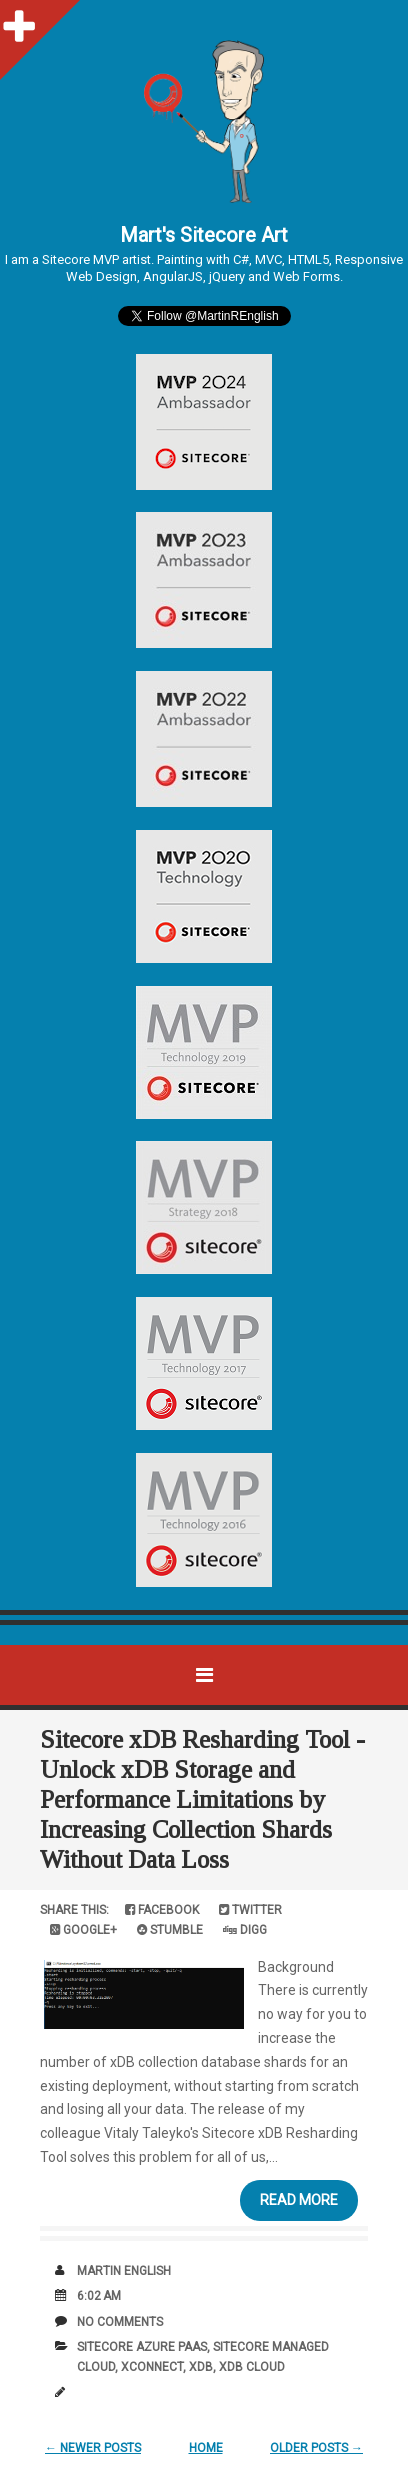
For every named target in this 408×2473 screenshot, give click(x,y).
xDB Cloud (252, 2367)
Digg (245, 1930)
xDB (201, 2367)
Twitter (250, 1910)
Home (206, 2448)
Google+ (83, 1930)
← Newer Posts (93, 2448)
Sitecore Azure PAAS (142, 2347)
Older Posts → (316, 2448)
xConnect (152, 2367)
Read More (299, 2200)
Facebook (162, 1910)
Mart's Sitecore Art (204, 235)
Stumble (170, 1930)
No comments (120, 2322)
